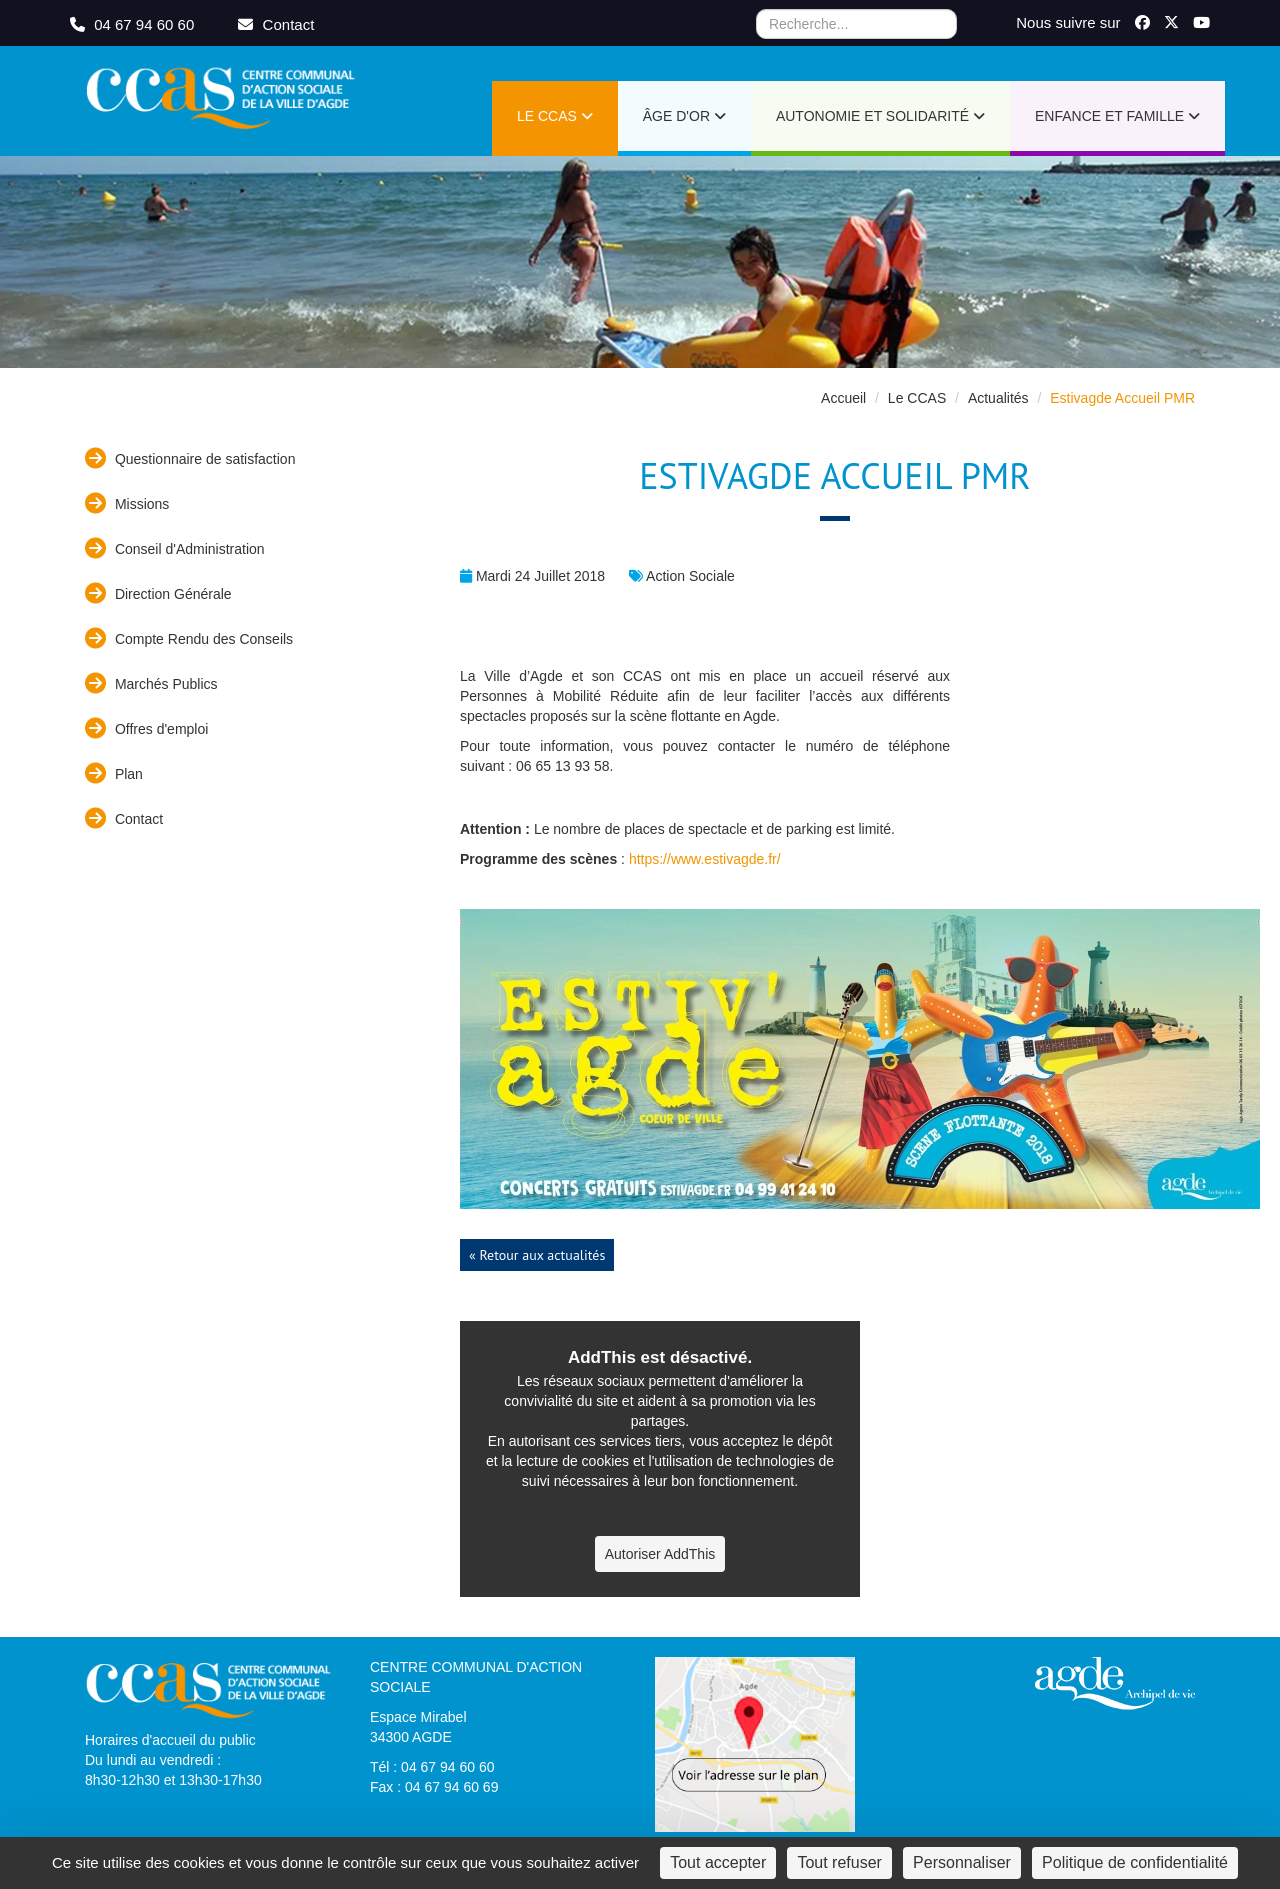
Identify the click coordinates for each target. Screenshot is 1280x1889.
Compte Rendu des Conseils (189, 638)
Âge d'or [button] (684, 116)
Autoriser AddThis (660, 1554)
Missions (127, 503)
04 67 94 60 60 (134, 24)
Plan (114, 773)
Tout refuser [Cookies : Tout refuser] (839, 1862)
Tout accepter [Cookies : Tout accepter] (718, 1862)
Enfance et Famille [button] (1117, 116)
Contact (124, 818)
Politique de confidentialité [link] (1135, 1862)
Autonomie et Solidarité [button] (880, 116)
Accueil (843, 398)
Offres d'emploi (146, 728)
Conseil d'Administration (175, 548)
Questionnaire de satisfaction (190, 458)
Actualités (998, 398)
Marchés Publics (151, 683)
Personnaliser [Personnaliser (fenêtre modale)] (962, 1862)
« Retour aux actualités (537, 1255)
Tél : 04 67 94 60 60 (432, 1767)
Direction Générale (158, 593)
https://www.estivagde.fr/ (705, 859)
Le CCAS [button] (555, 116)
